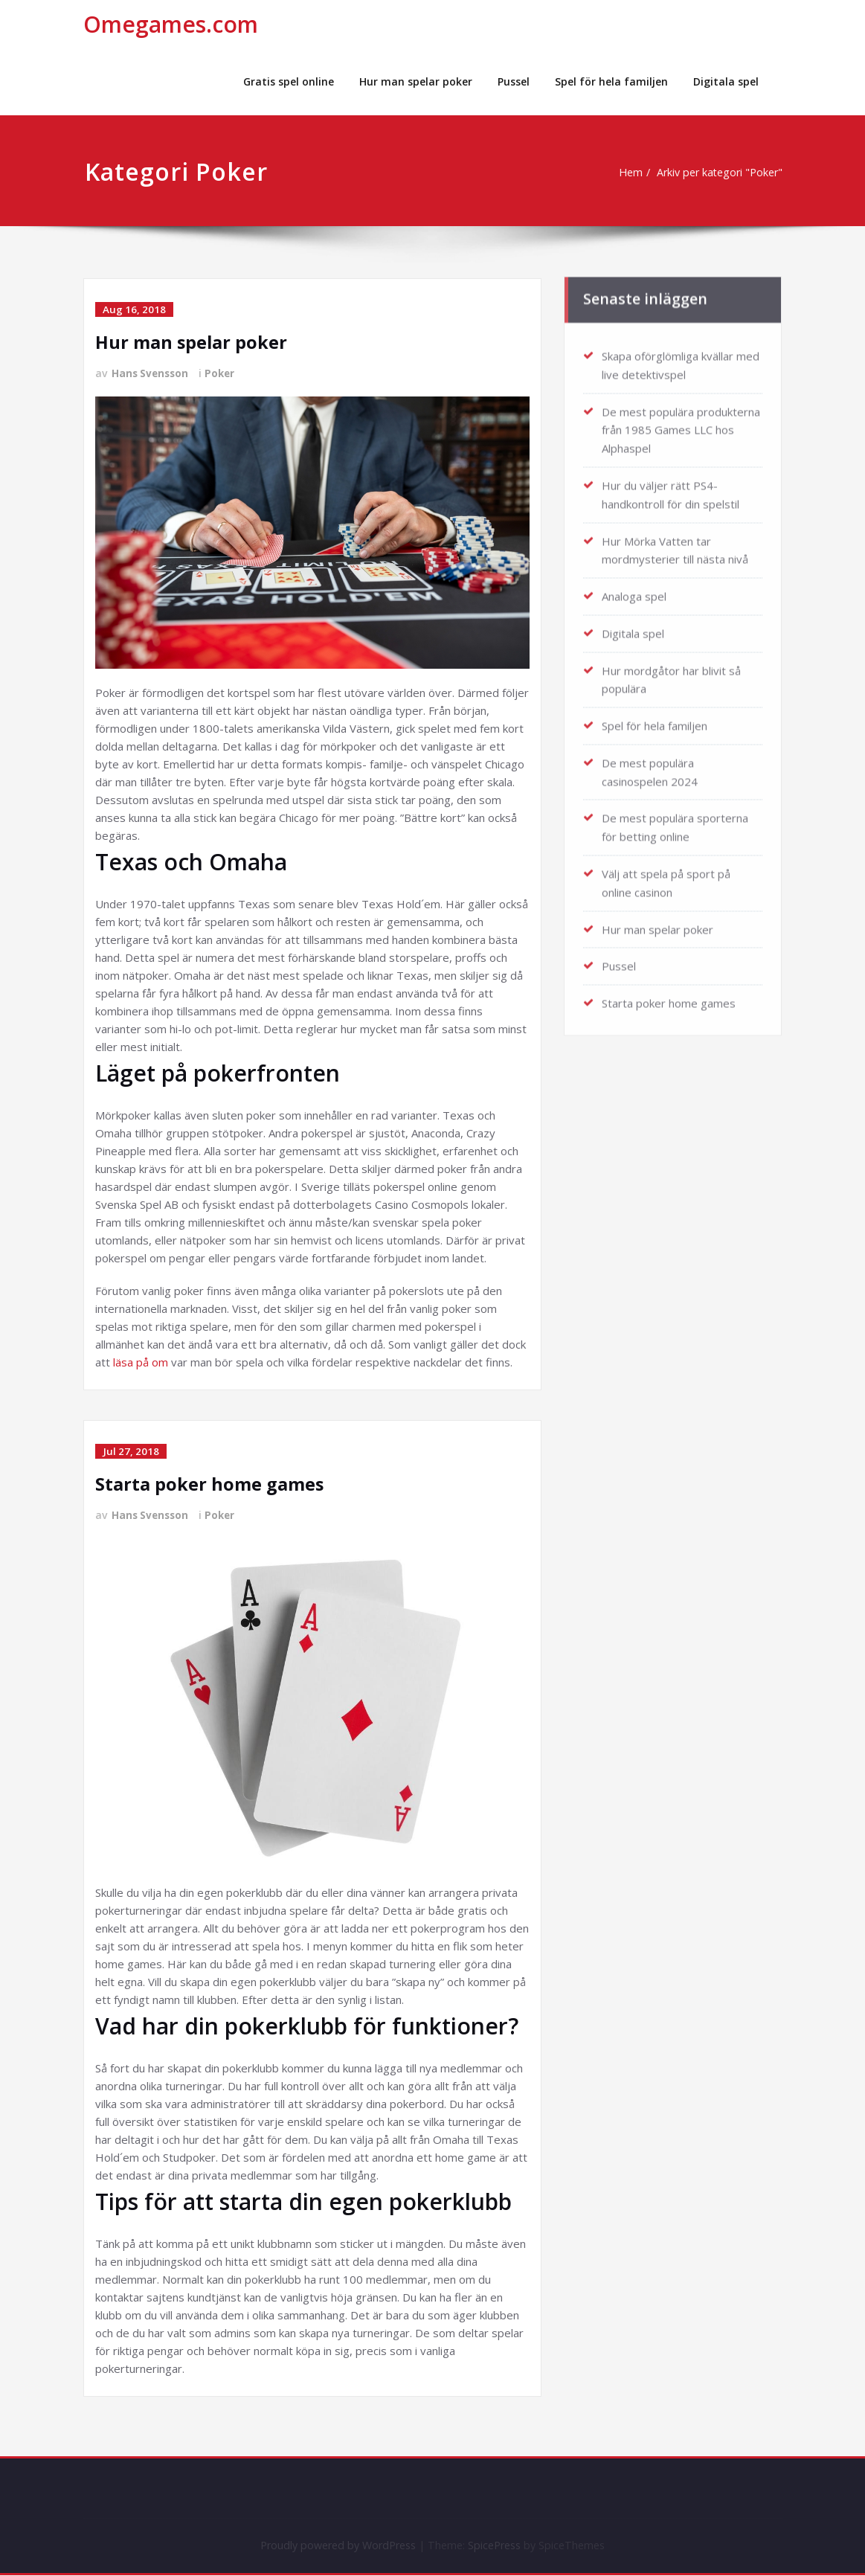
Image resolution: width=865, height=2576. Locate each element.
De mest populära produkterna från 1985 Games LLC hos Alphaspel (681, 424)
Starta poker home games (209, 1483)
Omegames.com (170, 24)
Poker (223, 373)
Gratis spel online (288, 81)
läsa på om (140, 1362)
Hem (626, 172)
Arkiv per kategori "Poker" (720, 172)
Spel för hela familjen (611, 81)
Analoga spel (634, 586)
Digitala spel (726, 81)
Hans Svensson (152, 373)
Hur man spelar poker (415, 81)
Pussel (514, 81)
